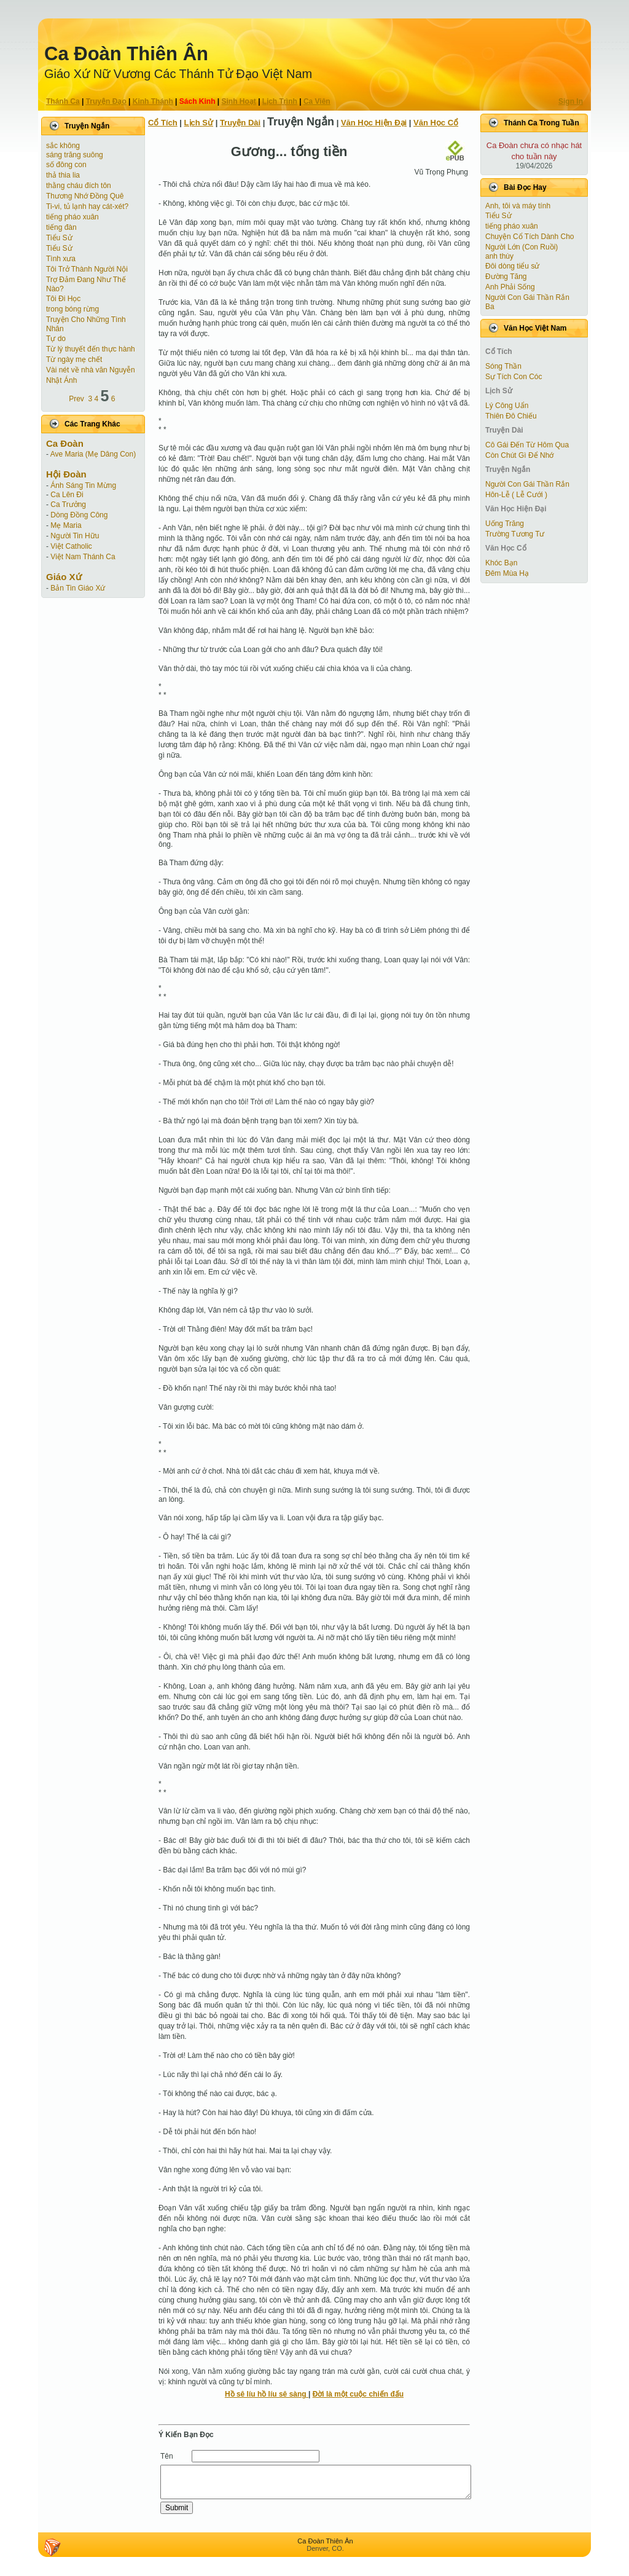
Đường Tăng (505, 276)
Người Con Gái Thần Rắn (527, 297)
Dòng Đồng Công (78, 515)
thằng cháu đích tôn (78, 185)
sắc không (63, 145)
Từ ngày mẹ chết (74, 359)
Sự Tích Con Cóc (513, 376)
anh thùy (499, 256)
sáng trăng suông (74, 155)
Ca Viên (316, 101)
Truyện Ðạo (106, 101)
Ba (489, 306)
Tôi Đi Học (63, 298)
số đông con (66, 164)
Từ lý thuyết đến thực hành (90, 349)
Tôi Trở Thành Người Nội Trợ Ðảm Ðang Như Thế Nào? (87, 279)
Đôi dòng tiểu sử (512, 266)
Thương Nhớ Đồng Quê (84, 196)
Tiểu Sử (59, 238)
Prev (76, 399)
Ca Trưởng (68, 504)
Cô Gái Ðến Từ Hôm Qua (527, 445)
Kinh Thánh (153, 101)
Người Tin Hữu (74, 536)
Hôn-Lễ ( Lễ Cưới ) (516, 494)
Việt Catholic (71, 546)
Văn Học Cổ (435, 122)
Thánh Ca (63, 101)
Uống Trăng (504, 523)
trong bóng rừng (72, 309)
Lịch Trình (279, 101)
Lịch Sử (198, 122)
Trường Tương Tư (514, 534)
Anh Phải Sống (510, 287)
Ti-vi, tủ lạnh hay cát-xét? (87, 206)
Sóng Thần (503, 366)
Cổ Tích (163, 122)
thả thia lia (63, 175)
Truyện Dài (240, 122)
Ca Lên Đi (66, 494)
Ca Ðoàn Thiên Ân (126, 54)
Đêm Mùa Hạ (507, 573)
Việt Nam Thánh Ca (82, 556)
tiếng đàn (61, 227)
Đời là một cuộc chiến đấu (358, 2394)
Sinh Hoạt (239, 101)
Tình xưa (61, 258)
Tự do (56, 338)
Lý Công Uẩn (506, 405)
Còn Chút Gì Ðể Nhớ (519, 455)
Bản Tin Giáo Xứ (77, 588)
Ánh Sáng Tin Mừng (83, 485)
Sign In (570, 101)
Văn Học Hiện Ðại (374, 122)
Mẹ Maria (65, 525)
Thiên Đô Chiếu (511, 416)
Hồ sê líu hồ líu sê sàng (266, 2394)
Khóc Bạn (501, 563)
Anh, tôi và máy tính (517, 206)
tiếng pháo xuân (72, 217)
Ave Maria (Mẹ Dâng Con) (93, 454)
